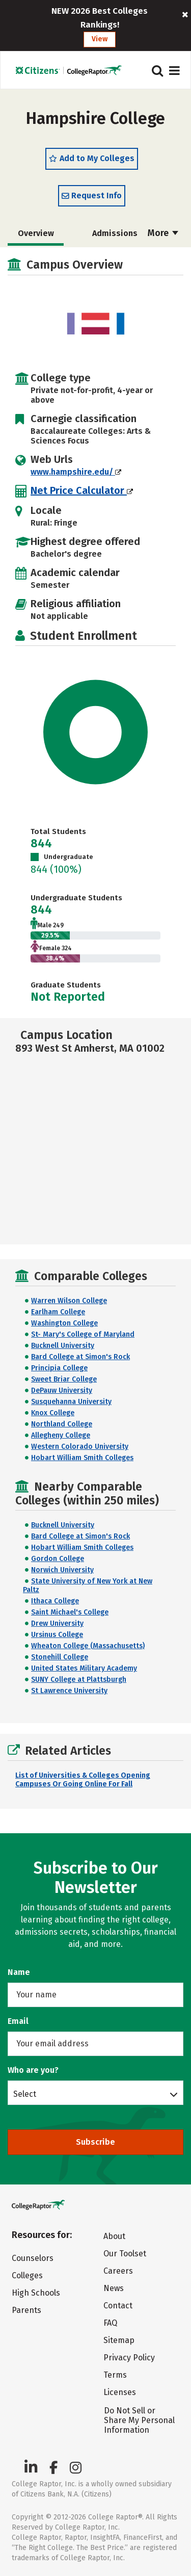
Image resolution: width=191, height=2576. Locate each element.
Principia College (59, 1368)
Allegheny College (60, 1435)
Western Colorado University (79, 1446)
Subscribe (95, 2142)
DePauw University (61, 1390)
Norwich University (62, 1570)
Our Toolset (124, 2253)
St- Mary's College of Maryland (82, 1334)
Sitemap (118, 2340)
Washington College (64, 1323)
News (113, 2288)
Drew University (57, 1623)
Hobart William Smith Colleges (82, 1457)
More (163, 233)
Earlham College (58, 1312)
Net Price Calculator (82, 490)
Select (24, 2093)
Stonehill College (59, 1657)
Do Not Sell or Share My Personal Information (139, 2420)
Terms (115, 2375)
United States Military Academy (84, 1668)
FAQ (110, 2323)
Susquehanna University (71, 1401)
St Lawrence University (69, 1690)
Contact (117, 2305)
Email (18, 2021)
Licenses (119, 2392)
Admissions (115, 233)
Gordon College (57, 1558)
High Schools (36, 2293)
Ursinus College (57, 1634)
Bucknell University (62, 1345)
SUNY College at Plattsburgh (78, 1679)
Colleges (27, 2275)
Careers (118, 2271)
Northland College (61, 1424)
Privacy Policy (129, 2357)
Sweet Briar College (64, 1379)
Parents (26, 2310)
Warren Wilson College (69, 1300)
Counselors (32, 2258)
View (99, 39)
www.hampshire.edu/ (76, 472)
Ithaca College (55, 1601)
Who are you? (33, 2070)
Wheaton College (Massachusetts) (88, 1646)
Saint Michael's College (69, 1612)
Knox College (52, 1413)
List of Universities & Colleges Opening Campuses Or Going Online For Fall (82, 1779)
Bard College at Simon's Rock (80, 1356)
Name (19, 1972)
